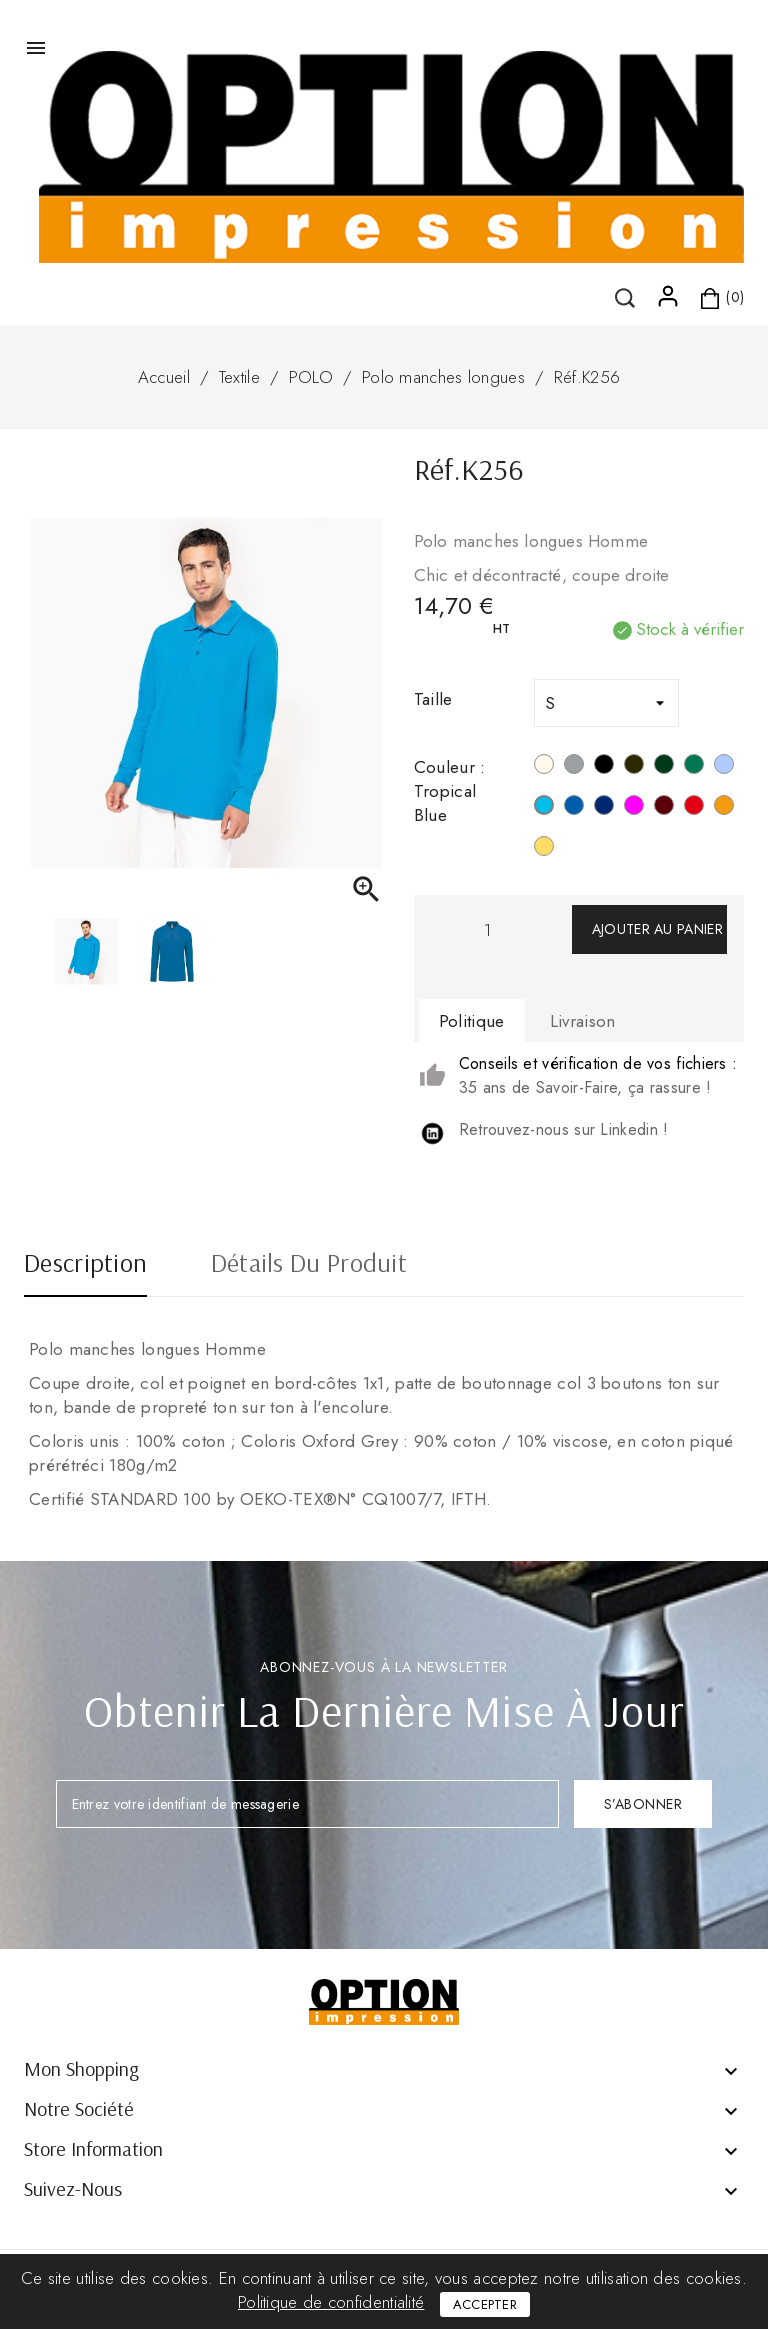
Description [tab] (85, 1265)
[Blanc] (544, 767)
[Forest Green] (664, 767)
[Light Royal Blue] (574, 808)
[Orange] (724, 808)
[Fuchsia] (634, 808)
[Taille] (606, 703)
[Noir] (604, 767)
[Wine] (664, 808)
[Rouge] (694, 808)
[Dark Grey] (634, 767)
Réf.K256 (587, 377)
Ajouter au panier (657, 929)
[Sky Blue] (724, 767)
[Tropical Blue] (544, 808)
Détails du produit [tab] (309, 1265)
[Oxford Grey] (574, 767)
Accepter (485, 2304)
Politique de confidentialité (331, 2302)
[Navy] (604, 808)
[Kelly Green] (694, 767)
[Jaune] (544, 849)
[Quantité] (488, 929)
